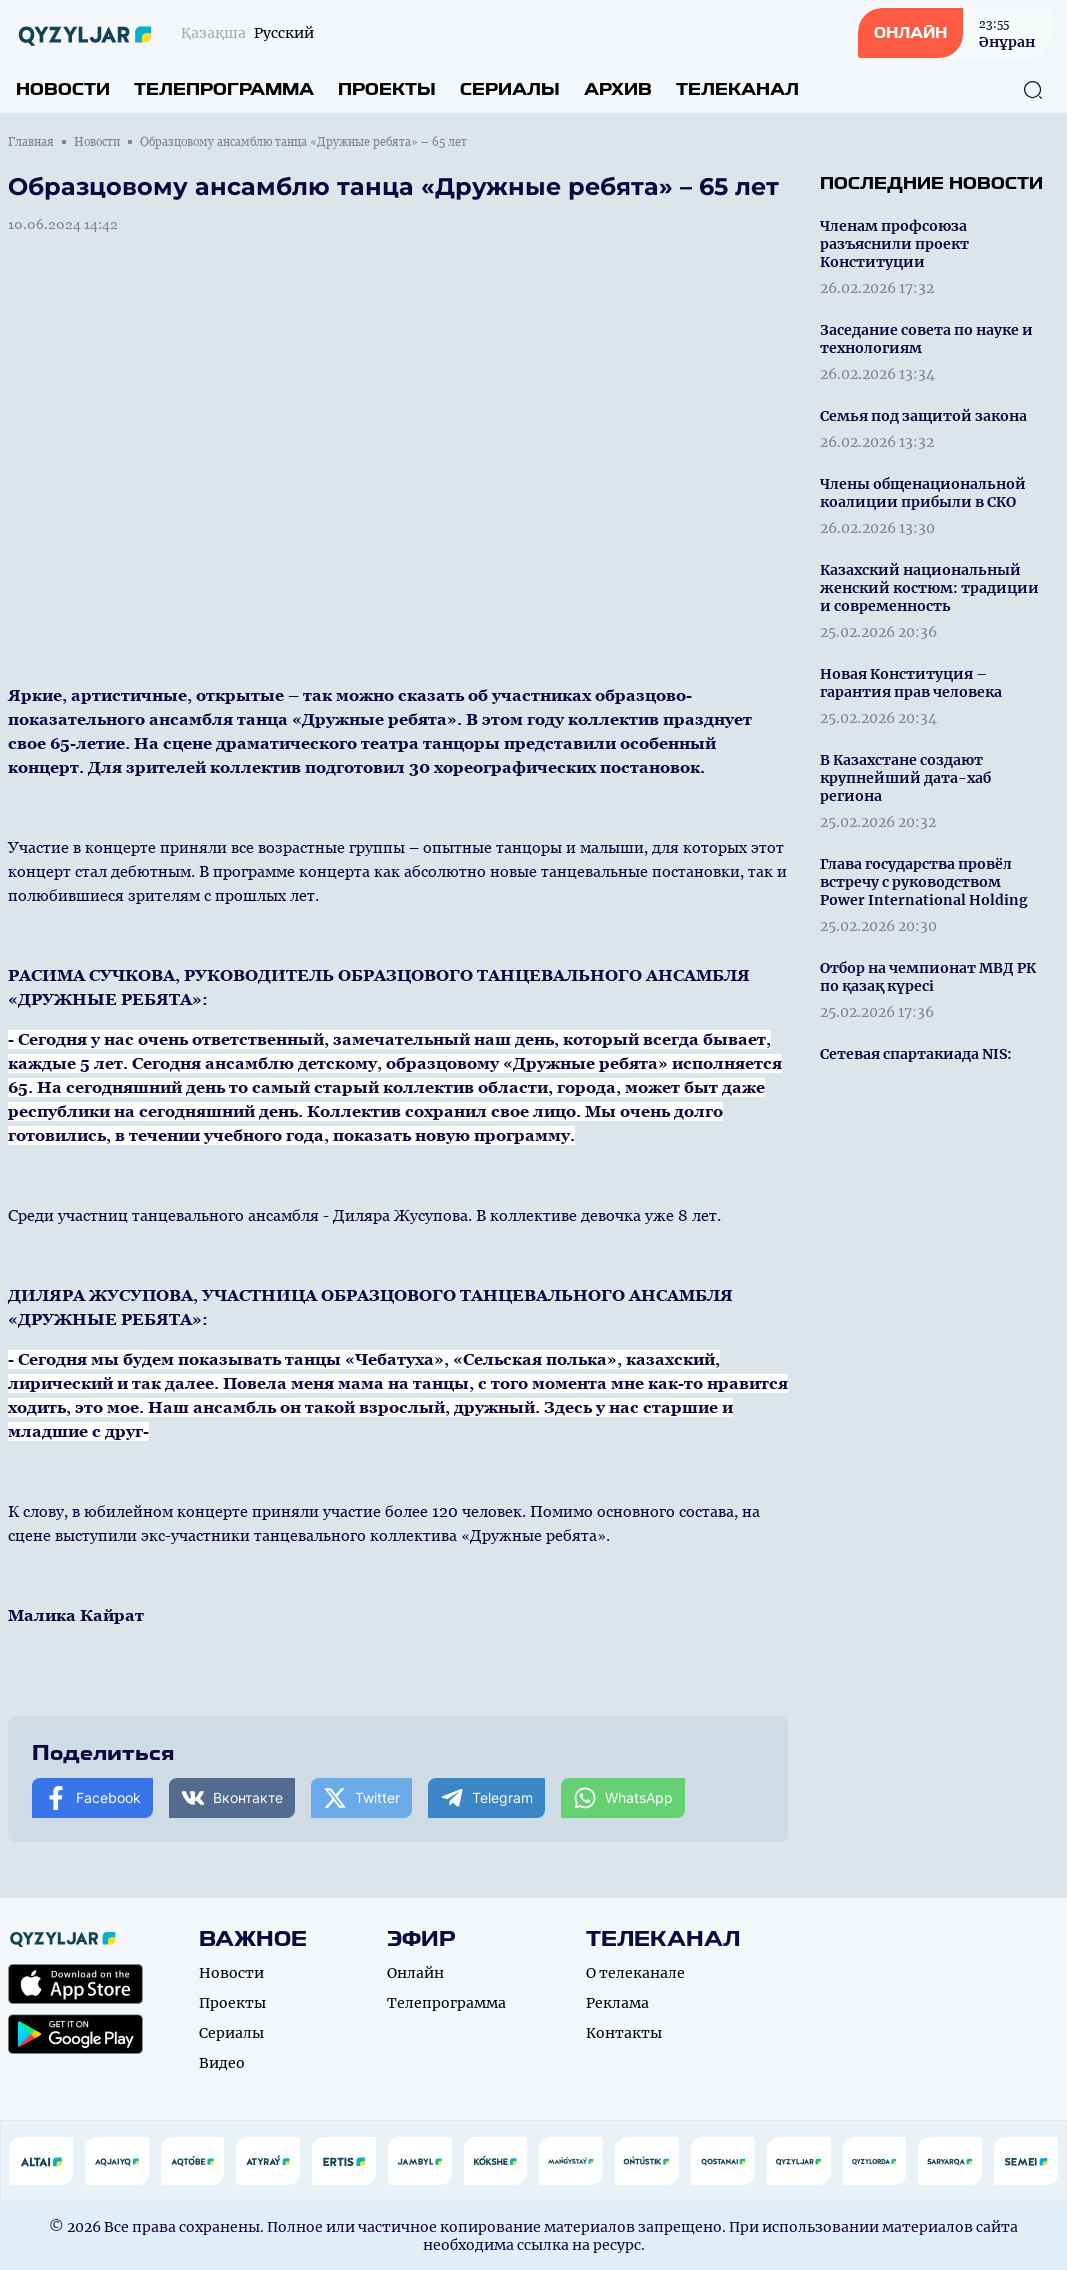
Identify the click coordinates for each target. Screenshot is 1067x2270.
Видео (222, 2063)
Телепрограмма (224, 89)
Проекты (387, 89)
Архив (618, 89)
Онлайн (415, 1973)
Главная (31, 142)
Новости (63, 89)
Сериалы (510, 89)
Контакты (624, 2033)
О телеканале (635, 1973)
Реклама (617, 2003)
